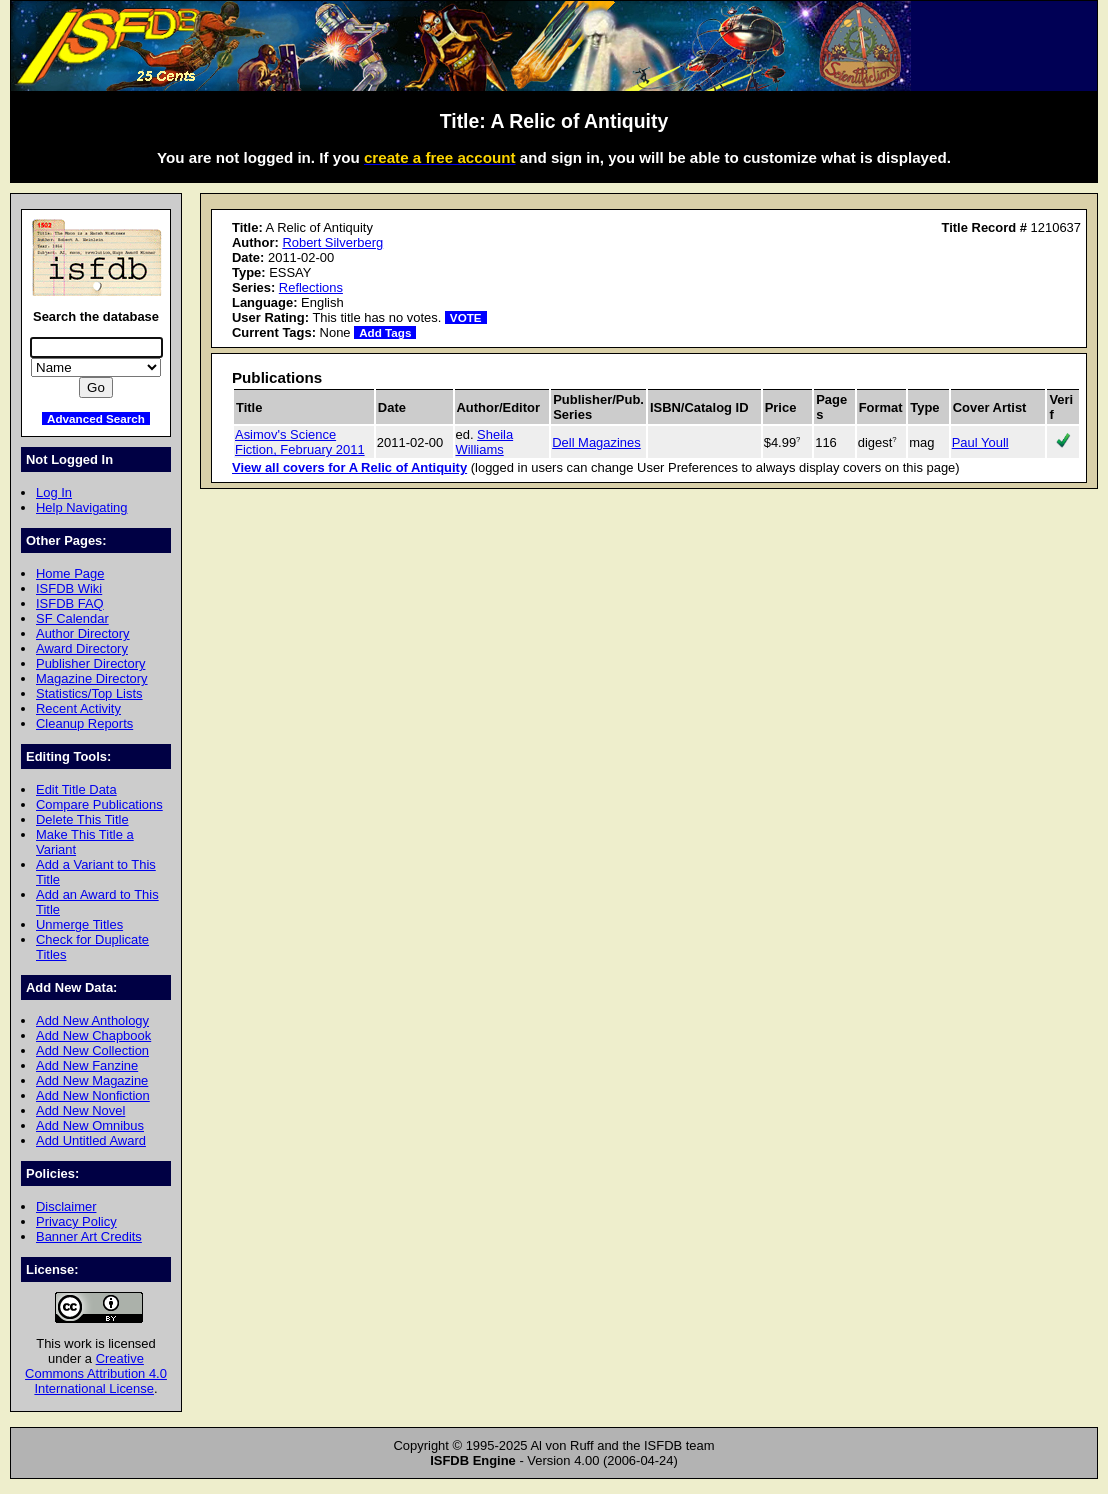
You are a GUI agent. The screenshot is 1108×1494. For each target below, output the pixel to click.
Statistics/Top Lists (89, 693)
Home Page (70, 573)
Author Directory (83, 633)
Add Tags (385, 332)
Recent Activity (78, 708)
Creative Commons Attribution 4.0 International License (96, 1373)
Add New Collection (92, 1050)
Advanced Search (96, 418)
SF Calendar (72, 618)
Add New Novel (80, 1110)
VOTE (466, 317)
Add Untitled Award (91, 1140)
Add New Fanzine (87, 1065)
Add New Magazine (92, 1080)
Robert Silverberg (332, 242)
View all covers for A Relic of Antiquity (349, 467)
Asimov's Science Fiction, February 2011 (300, 442)
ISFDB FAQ (70, 603)
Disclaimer (66, 1206)
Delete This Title (82, 819)
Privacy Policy (76, 1221)
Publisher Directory (90, 663)
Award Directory (82, 648)
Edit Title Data (76, 789)
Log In (54, 492)
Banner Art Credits (89, 1236)
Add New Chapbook (93, 1035)
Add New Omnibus (90, 1125)
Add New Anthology (92, 1020)
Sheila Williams (485, 442)
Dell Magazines (596, 442)
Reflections (311, 287)
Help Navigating (81, 507)
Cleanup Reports (84, 723)
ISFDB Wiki (69, 588)
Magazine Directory (92, 678)
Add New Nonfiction (93, 1095)
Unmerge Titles (79, 924)
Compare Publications (99, 804)
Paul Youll (980, 442)
